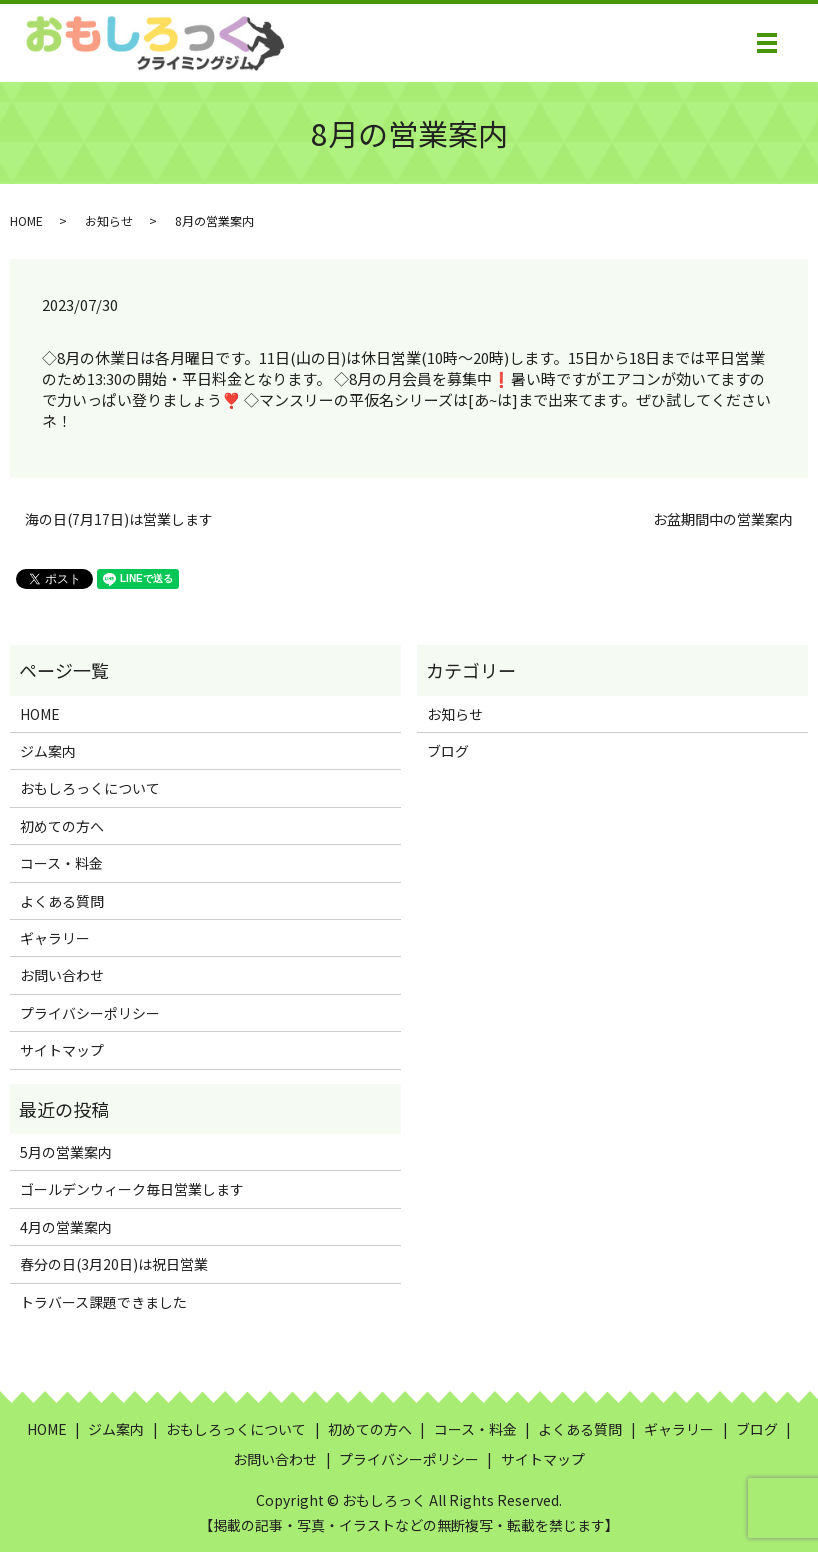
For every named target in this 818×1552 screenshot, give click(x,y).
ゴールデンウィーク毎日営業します (132, 1189)
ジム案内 (48, 751)
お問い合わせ (62, 975)
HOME (26, 220)
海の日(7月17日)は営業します (119, 519)
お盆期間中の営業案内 (723, 519)
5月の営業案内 (66, 1152)
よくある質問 (62, 901)
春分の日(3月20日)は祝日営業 (114, 1264)
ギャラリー (55, 938)
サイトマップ (62, 1050)
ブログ (448, 751)
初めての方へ (62, 826)
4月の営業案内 (66, 1227)
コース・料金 (61, 863)
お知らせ (109, 220)
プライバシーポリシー (90, 1013)
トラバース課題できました (103, 1302)
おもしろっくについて (90, 788)
